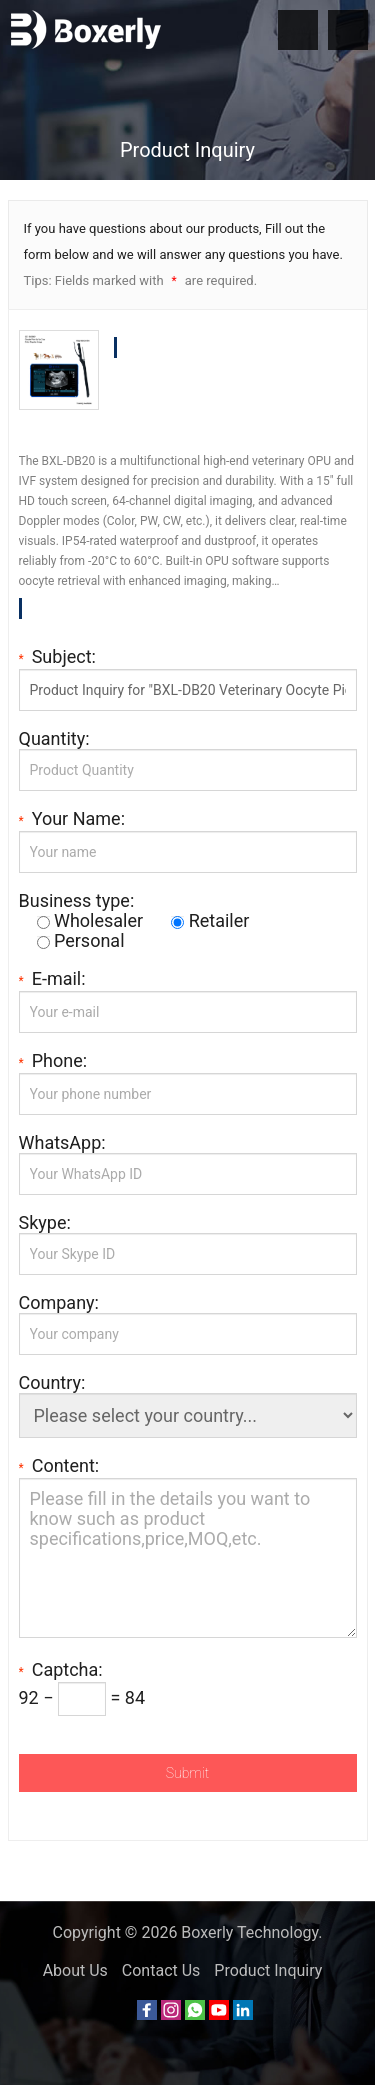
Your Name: (72, 819)
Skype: (45, 1223)
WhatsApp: (62, 1143)
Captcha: (61, 1670)
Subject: (57, 657)
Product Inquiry (268, 1970)
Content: (59, 1466)
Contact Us (161, 1970)
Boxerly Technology (249, 1932)
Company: (59, 1303)
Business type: (77, 901)
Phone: (53, 1061)
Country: (52, 1383)
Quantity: (54, 739)
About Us (75, 1970)
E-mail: (52, 979)
